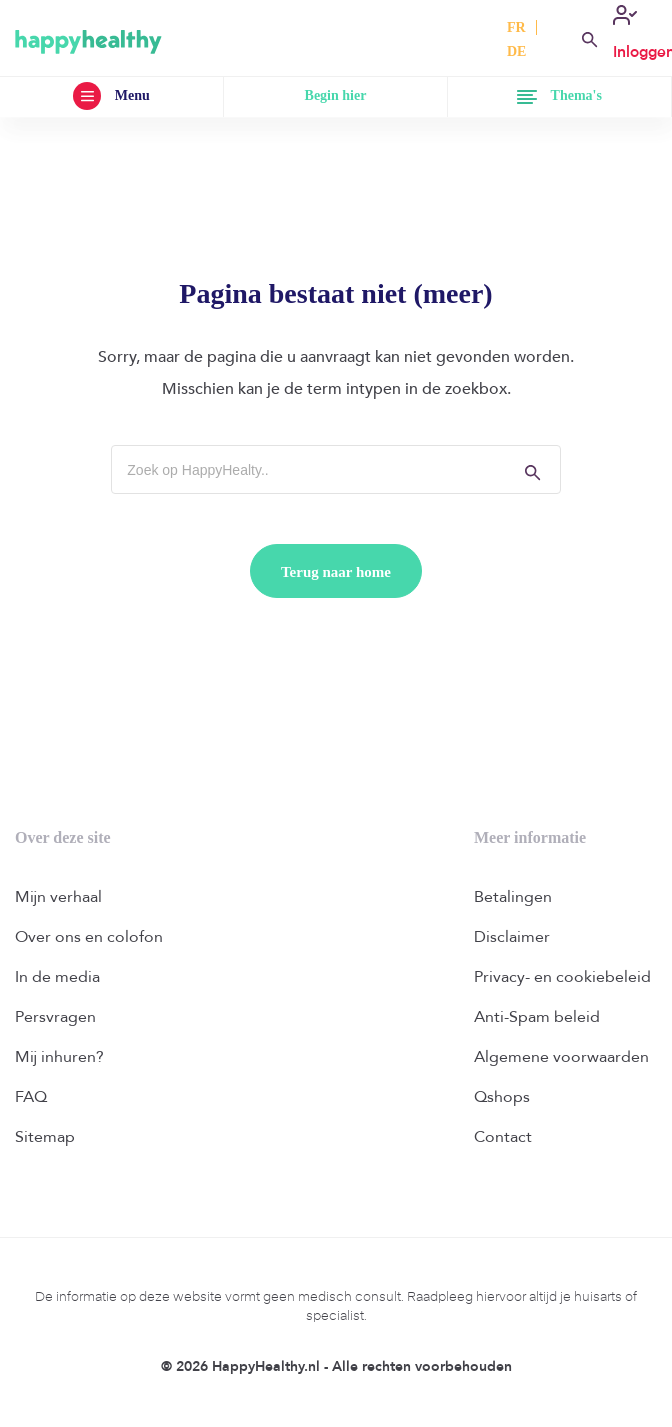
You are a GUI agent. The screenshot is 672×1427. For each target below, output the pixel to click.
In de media (57, 977)
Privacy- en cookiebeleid (562, 977)
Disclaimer (512, 937)
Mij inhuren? (59, 1057)
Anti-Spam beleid (537, 1017)
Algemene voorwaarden (561, 1057)
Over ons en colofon (89, 937)
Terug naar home (336, 572)
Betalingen (513, 897)
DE (516, 51)
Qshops (502, 1097)
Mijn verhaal (58, 897)
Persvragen (55, 1017)
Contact (503, 1137)
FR (516, 27)
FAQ (31, 1097)
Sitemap (45, 1137)
